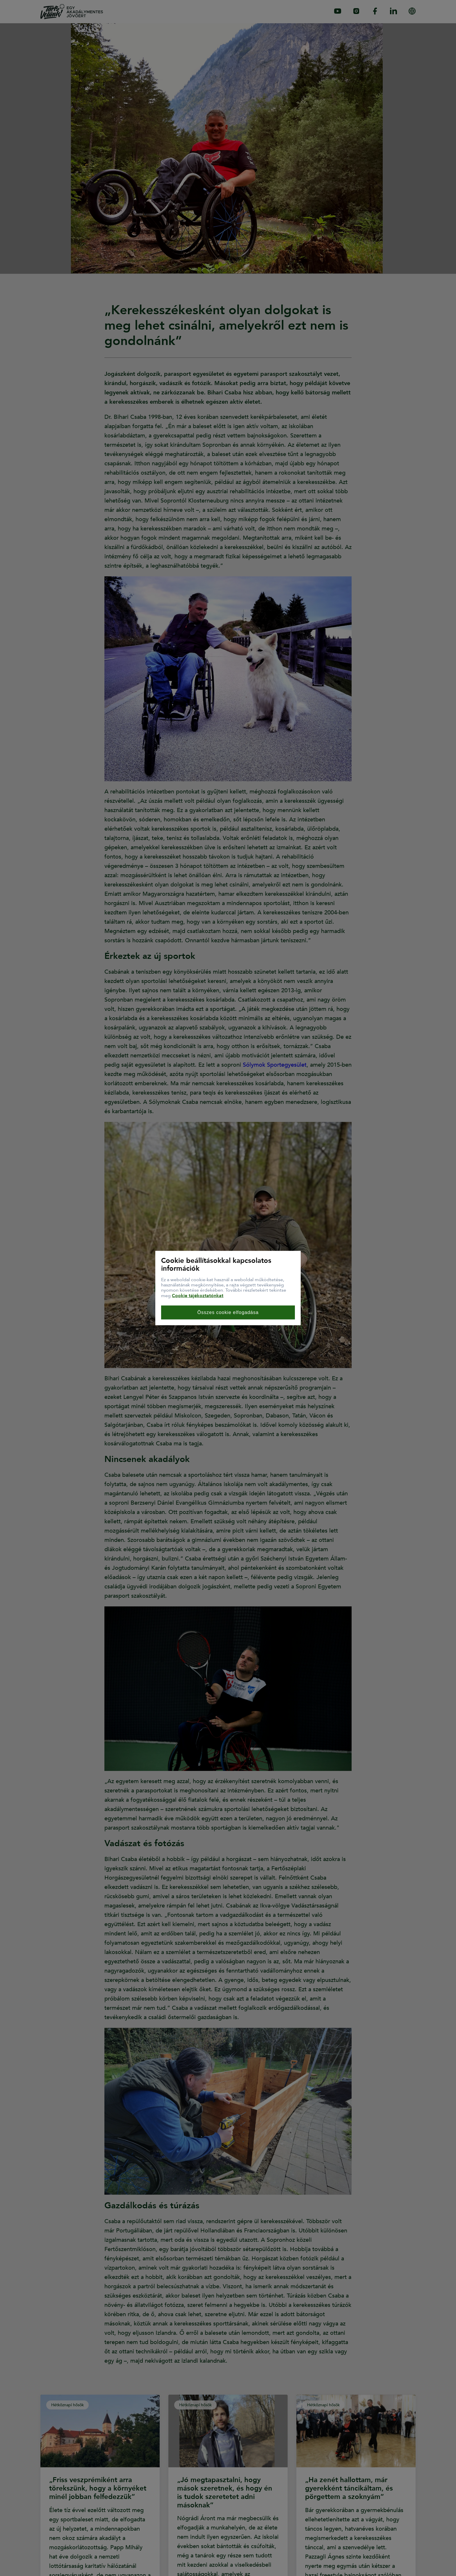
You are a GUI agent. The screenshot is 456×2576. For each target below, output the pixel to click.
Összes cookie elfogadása (228, 1312)
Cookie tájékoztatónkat (197, 1295)
